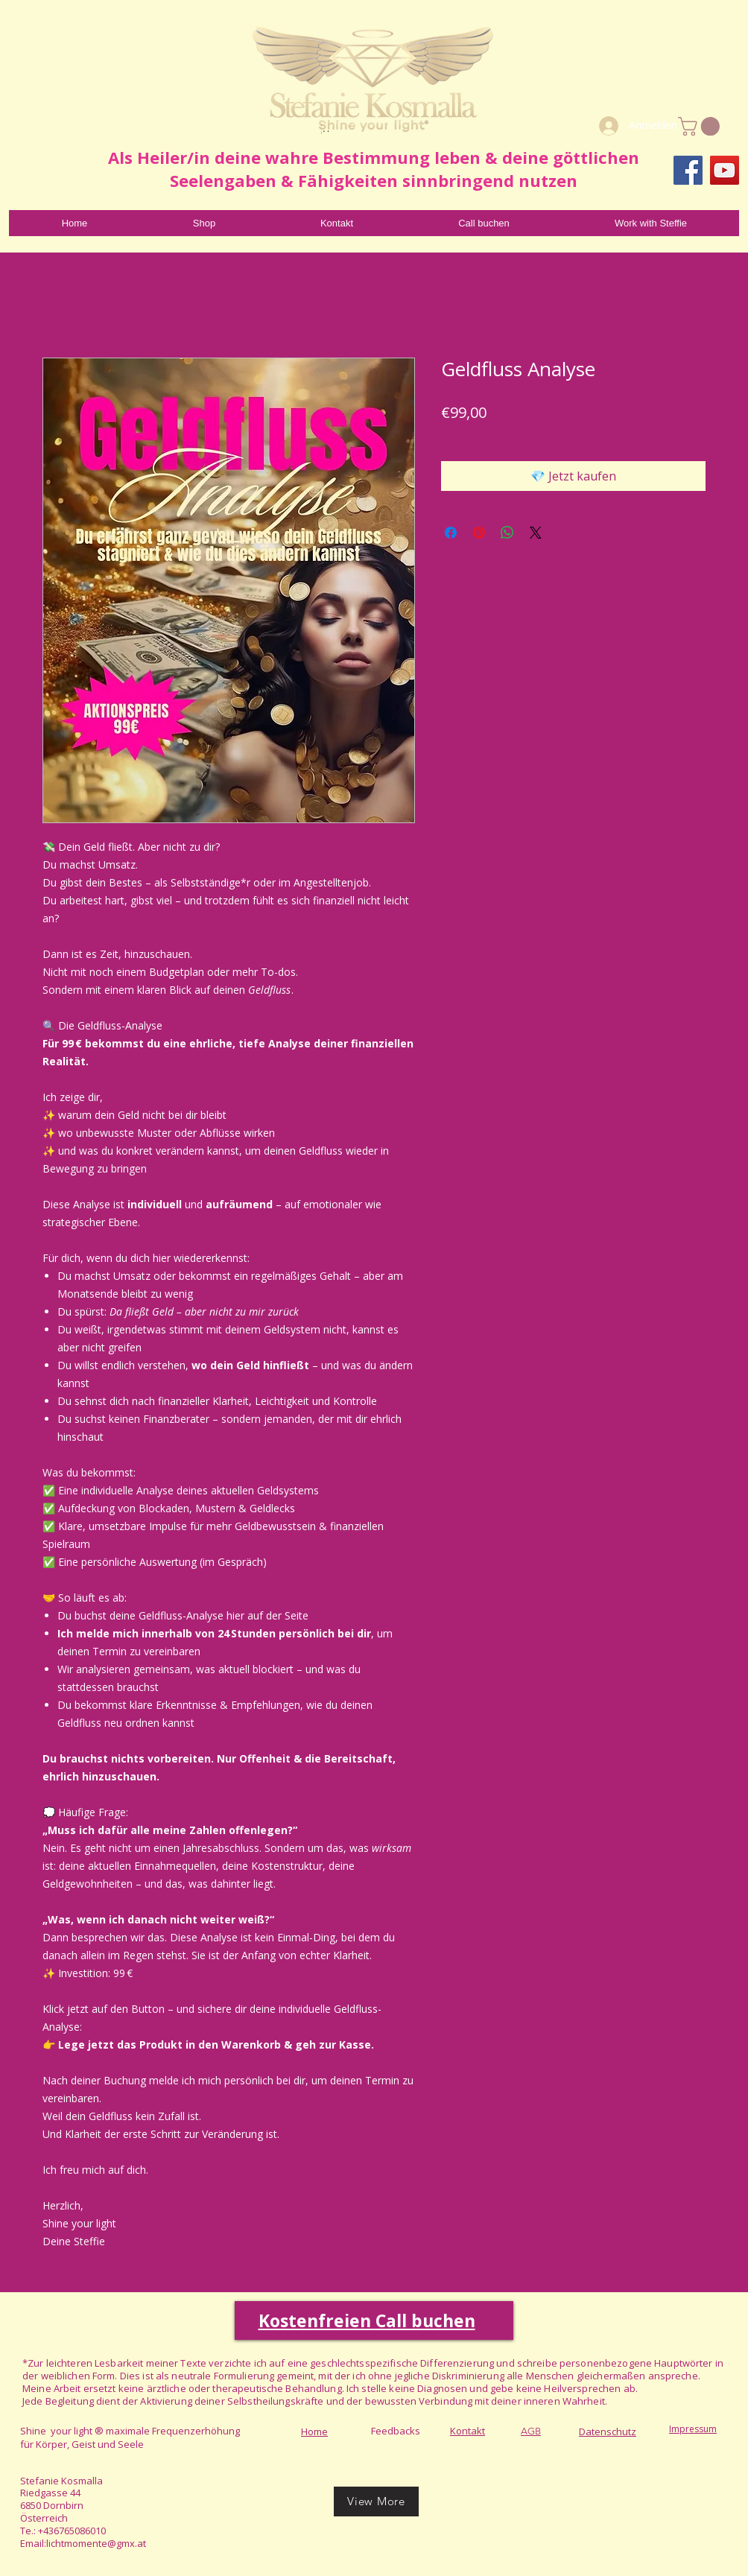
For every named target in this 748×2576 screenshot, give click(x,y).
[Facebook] (688, 170)
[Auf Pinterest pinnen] (479, 533)
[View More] (376, 2501)
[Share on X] (536, 533)
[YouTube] (724, 170)
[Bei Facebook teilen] (451, 533)
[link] (701, 126)
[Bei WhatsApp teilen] (507, 533)
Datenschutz (607, 2431)
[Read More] (325, 127)
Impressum (693, 2429)
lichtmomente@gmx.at (96, 2543)
